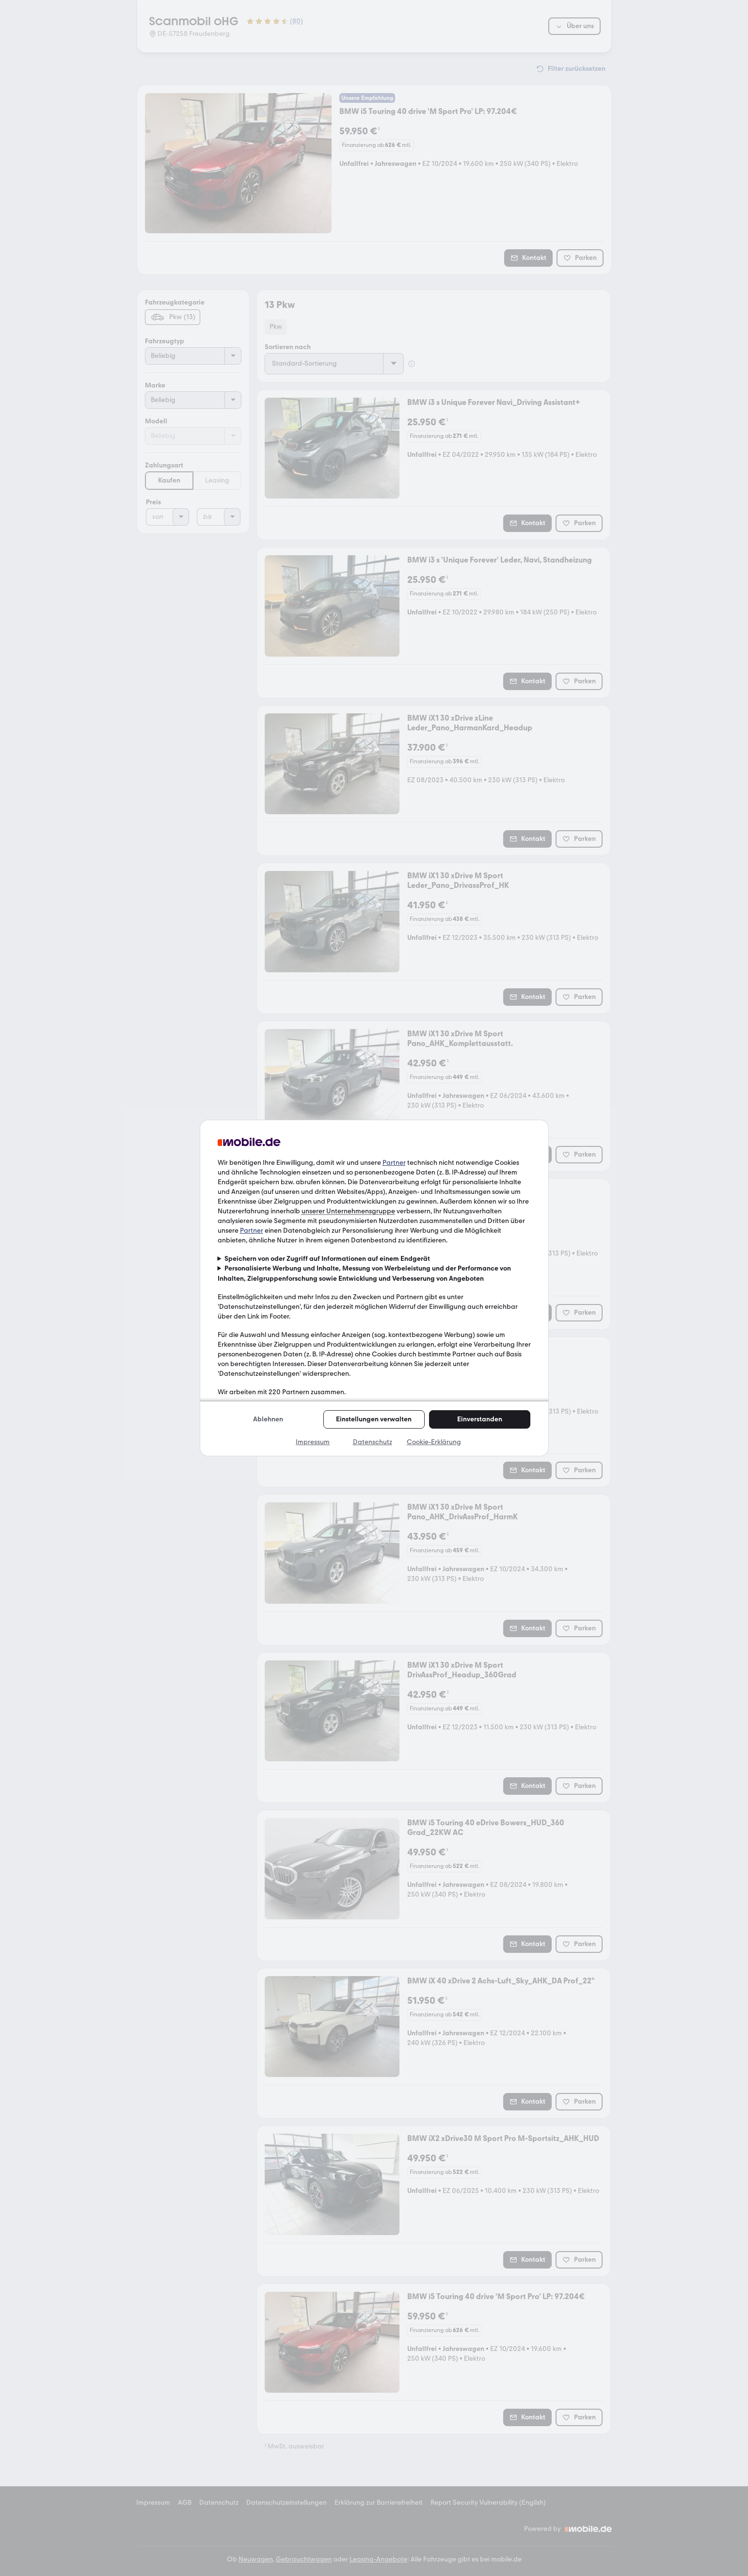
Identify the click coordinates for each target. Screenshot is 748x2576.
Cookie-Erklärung (434, 1442)
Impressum (313, 1442)
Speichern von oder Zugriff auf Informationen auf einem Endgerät (327, 1259)
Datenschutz (372, 1442)
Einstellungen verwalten (374, 1419)
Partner (394, 1163)
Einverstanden (479, 1419)
